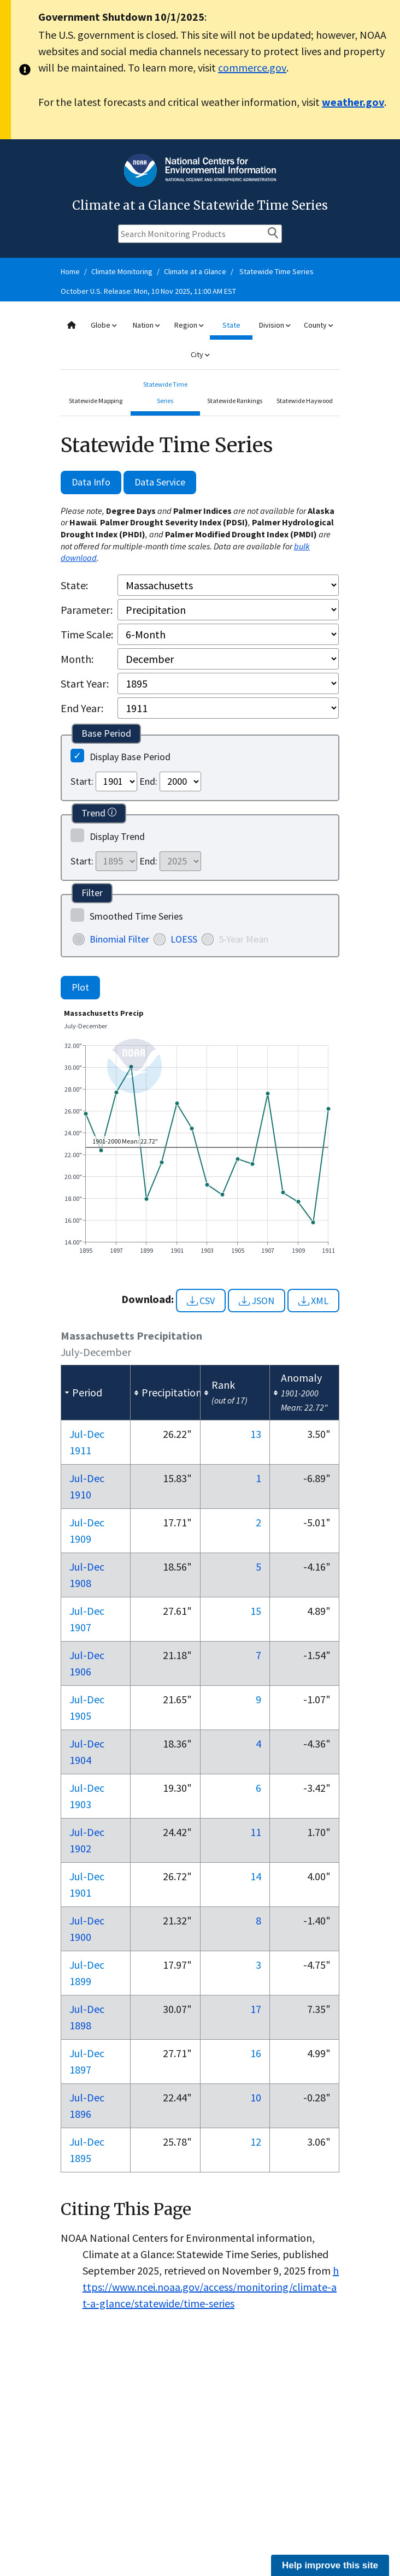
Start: (81, 781)
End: (148, 781)
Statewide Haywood (305, 400)
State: (74, 585)
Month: (77, 659)
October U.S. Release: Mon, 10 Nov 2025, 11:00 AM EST (148, 291)
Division (274, 325)
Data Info (91, 482)
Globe (103, 325)
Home (70, 271)
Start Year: (85, 683)
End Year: (82, 708)
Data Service (159, 482)
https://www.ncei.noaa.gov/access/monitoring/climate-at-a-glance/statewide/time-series (211, 2287)
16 (255, 2053)
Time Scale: (87, 634)
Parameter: (87, 610)
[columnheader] (96, 1392)
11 (255, 1832)
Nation (146, 325)
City (200, 354)
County (318, 325)
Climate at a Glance (195, 271)
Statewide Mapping (95, 400)
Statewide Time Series (276, 271)
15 (255, 1611)
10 (255, 2097)
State (231, 325)
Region (188, 325)
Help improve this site (330, 2565)
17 (255, 2009)
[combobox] (200, 340)
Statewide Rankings (234, 400)
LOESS (183, 939)
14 (255, 1876)
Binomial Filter (119, 939)
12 (255, 2141)
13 (255, 1434)
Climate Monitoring (121, 271)
